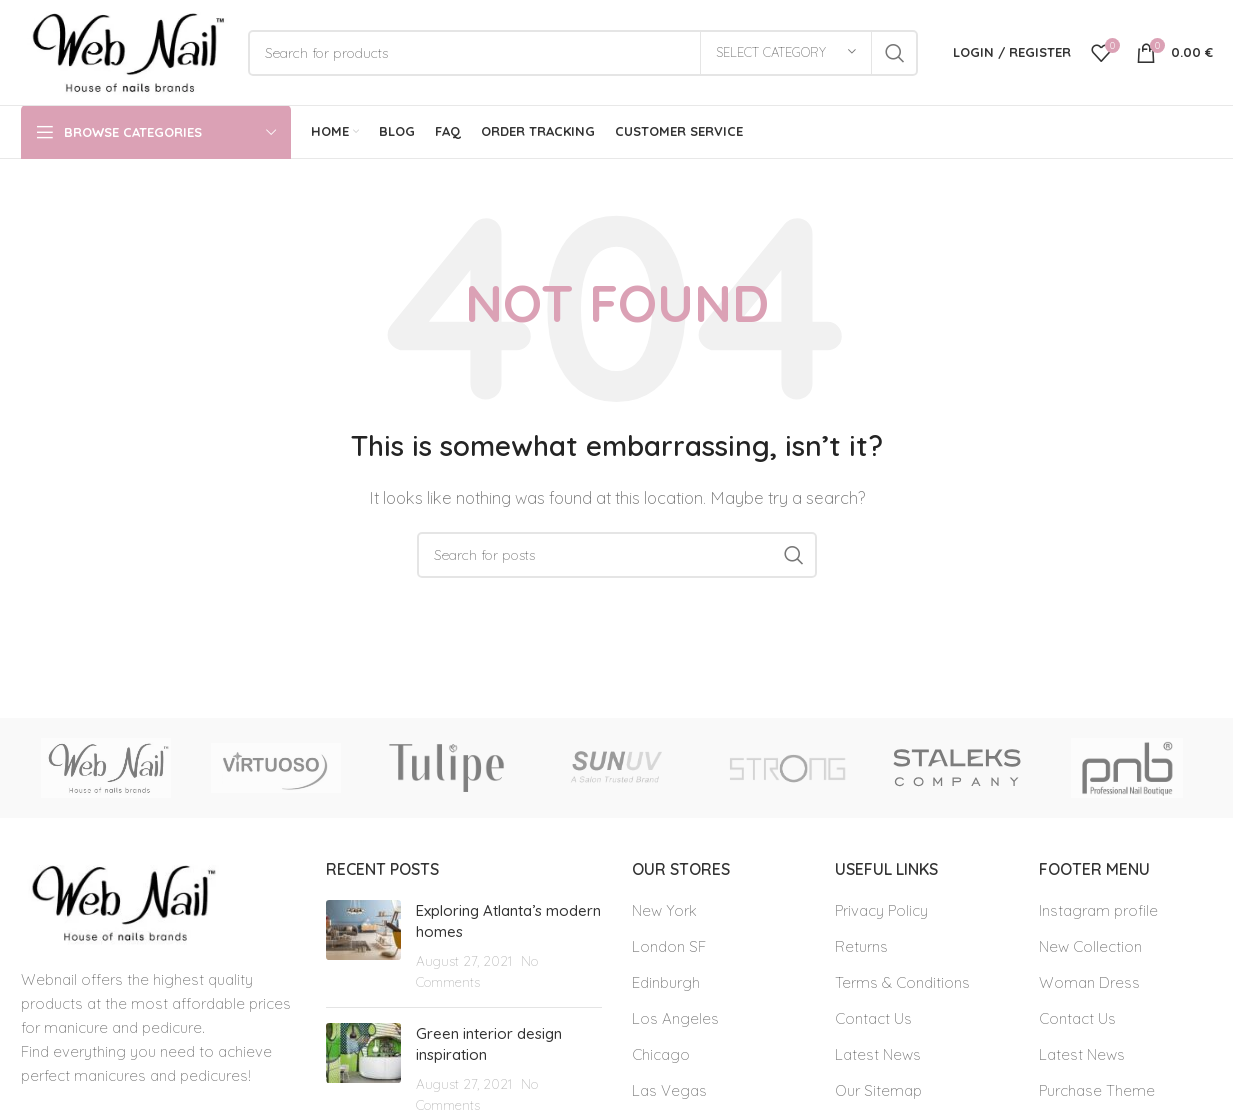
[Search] (583, 53)
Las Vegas (669, 1090)
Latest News (878, 1054)
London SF (669, 946)
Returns (861, 946)
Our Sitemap (878, 1090)
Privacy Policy (881, 910)
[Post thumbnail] (363, 946)
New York (664, 910)
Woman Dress (1089, 982)
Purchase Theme (1097, 1090)
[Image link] (120, 901)
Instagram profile (1098, 910)
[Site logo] (124, 50)
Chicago (661, 1054)
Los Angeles (675, 1018)
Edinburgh (666, 982)
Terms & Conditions (902, 982)
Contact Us (873, 1018)
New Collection (1090, 946)
